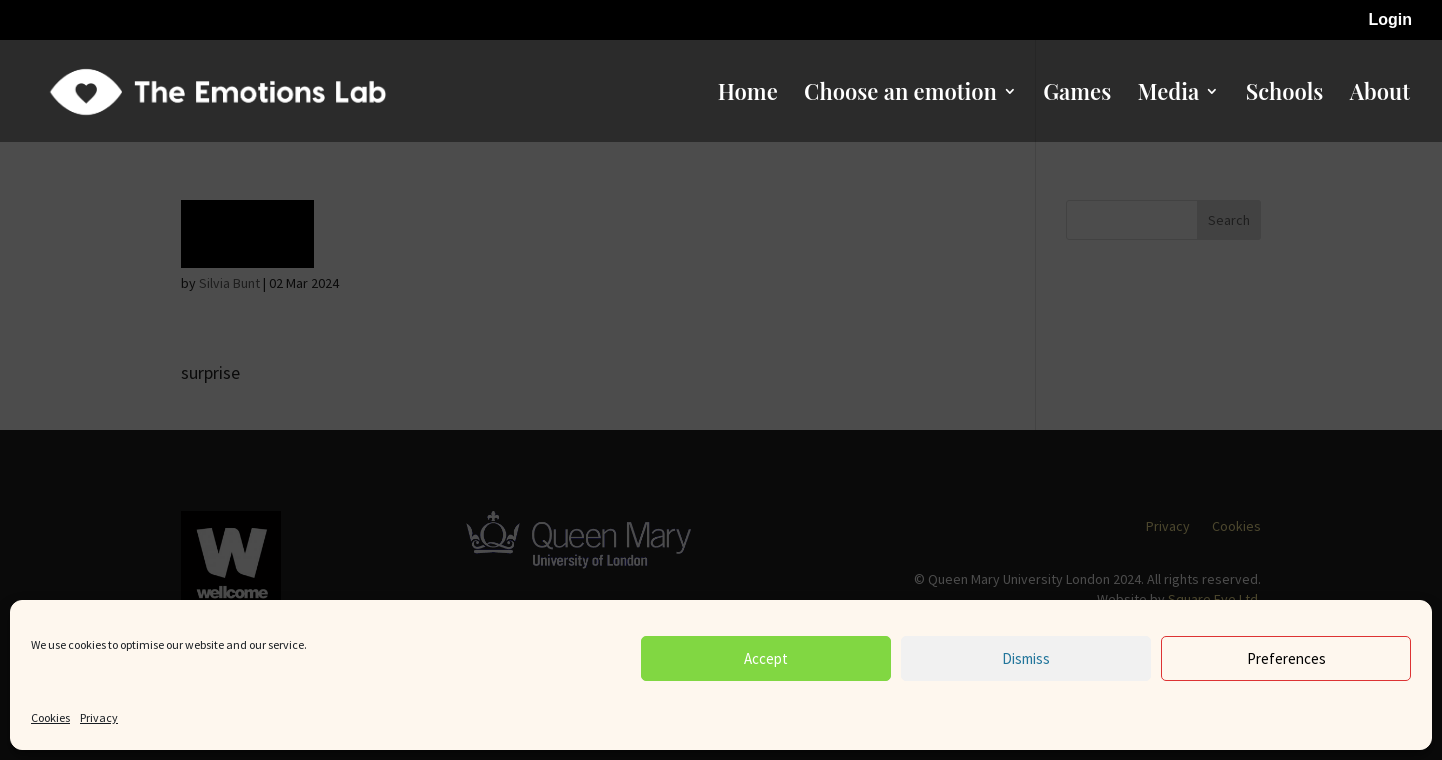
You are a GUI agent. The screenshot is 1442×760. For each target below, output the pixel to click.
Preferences (1286, 658)
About (1380, 95)
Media (1169, 95)
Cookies (50, 717)
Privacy (99, 717)
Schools (1285, 95)
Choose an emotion (900, 95)
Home (748, 95)
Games (1077, 95)
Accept (766, 658)
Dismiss (1026, 658)
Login (1390, 20)
